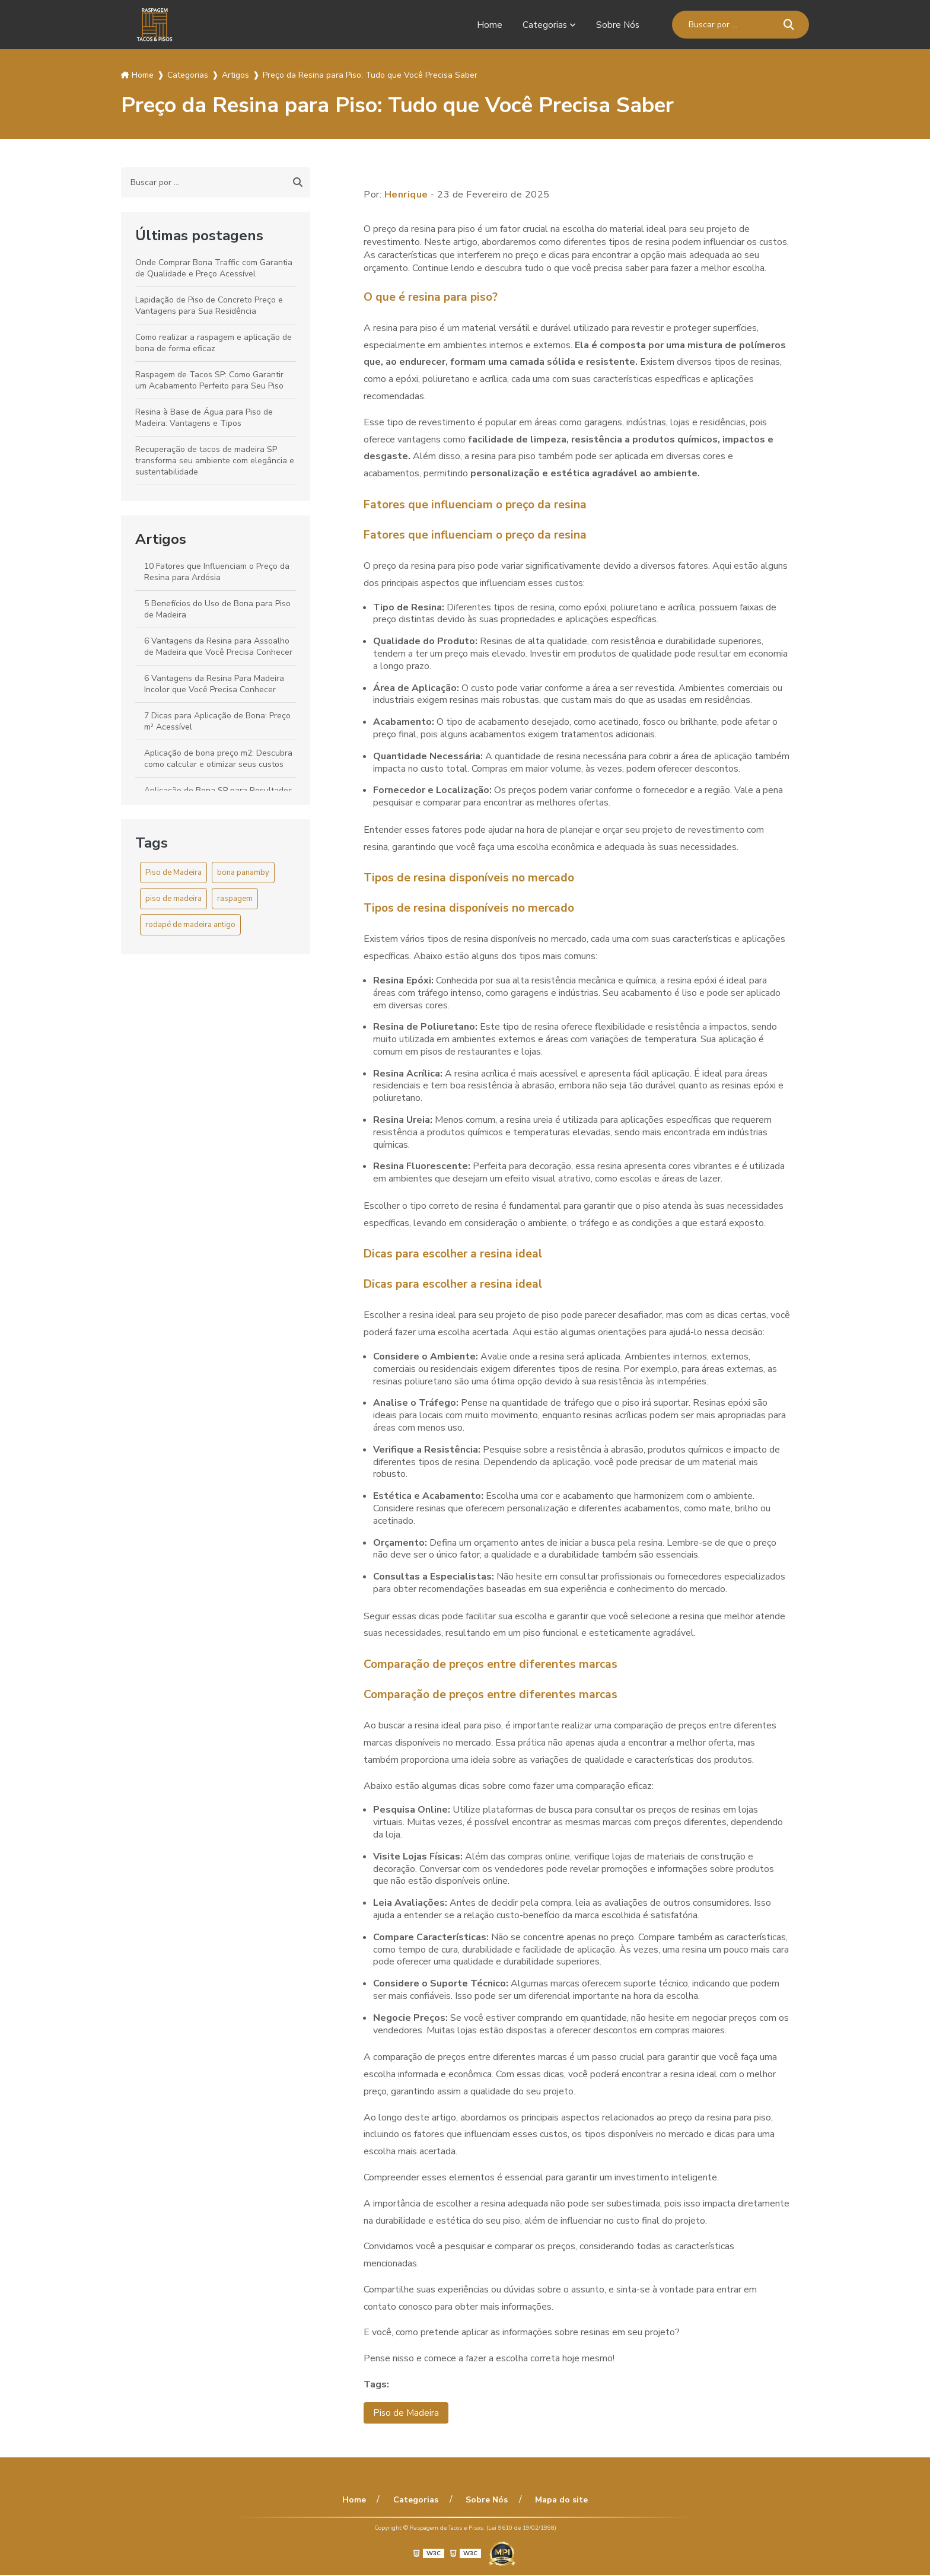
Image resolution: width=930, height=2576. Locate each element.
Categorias (543, 24)
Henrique (406, 194)
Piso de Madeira (173, 872)
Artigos (160, 539)
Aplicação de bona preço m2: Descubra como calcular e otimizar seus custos (218, 758)
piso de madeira (173, 898)
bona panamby (243, 872)
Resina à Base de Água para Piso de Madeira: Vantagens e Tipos (204, 417)
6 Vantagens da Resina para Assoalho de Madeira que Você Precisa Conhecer (218, 646)
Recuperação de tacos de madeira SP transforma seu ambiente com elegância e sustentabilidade (214, 460)
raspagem (235, 898)
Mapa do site (557, 2501)
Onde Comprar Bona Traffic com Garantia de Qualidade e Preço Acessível (213, 268)
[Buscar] (789, 24)
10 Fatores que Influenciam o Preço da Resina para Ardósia (216, 572)
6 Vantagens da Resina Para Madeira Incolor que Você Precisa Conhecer (214, 684)
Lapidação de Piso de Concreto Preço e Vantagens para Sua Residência (209, 305)
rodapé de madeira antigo (190, 924)
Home (488, 24)
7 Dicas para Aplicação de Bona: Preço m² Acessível (217, 721)
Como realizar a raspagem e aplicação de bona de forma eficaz (213, 343)
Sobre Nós (617, 24)
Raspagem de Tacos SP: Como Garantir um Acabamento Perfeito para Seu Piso (209, 380)
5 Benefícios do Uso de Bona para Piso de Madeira (217, 609)
